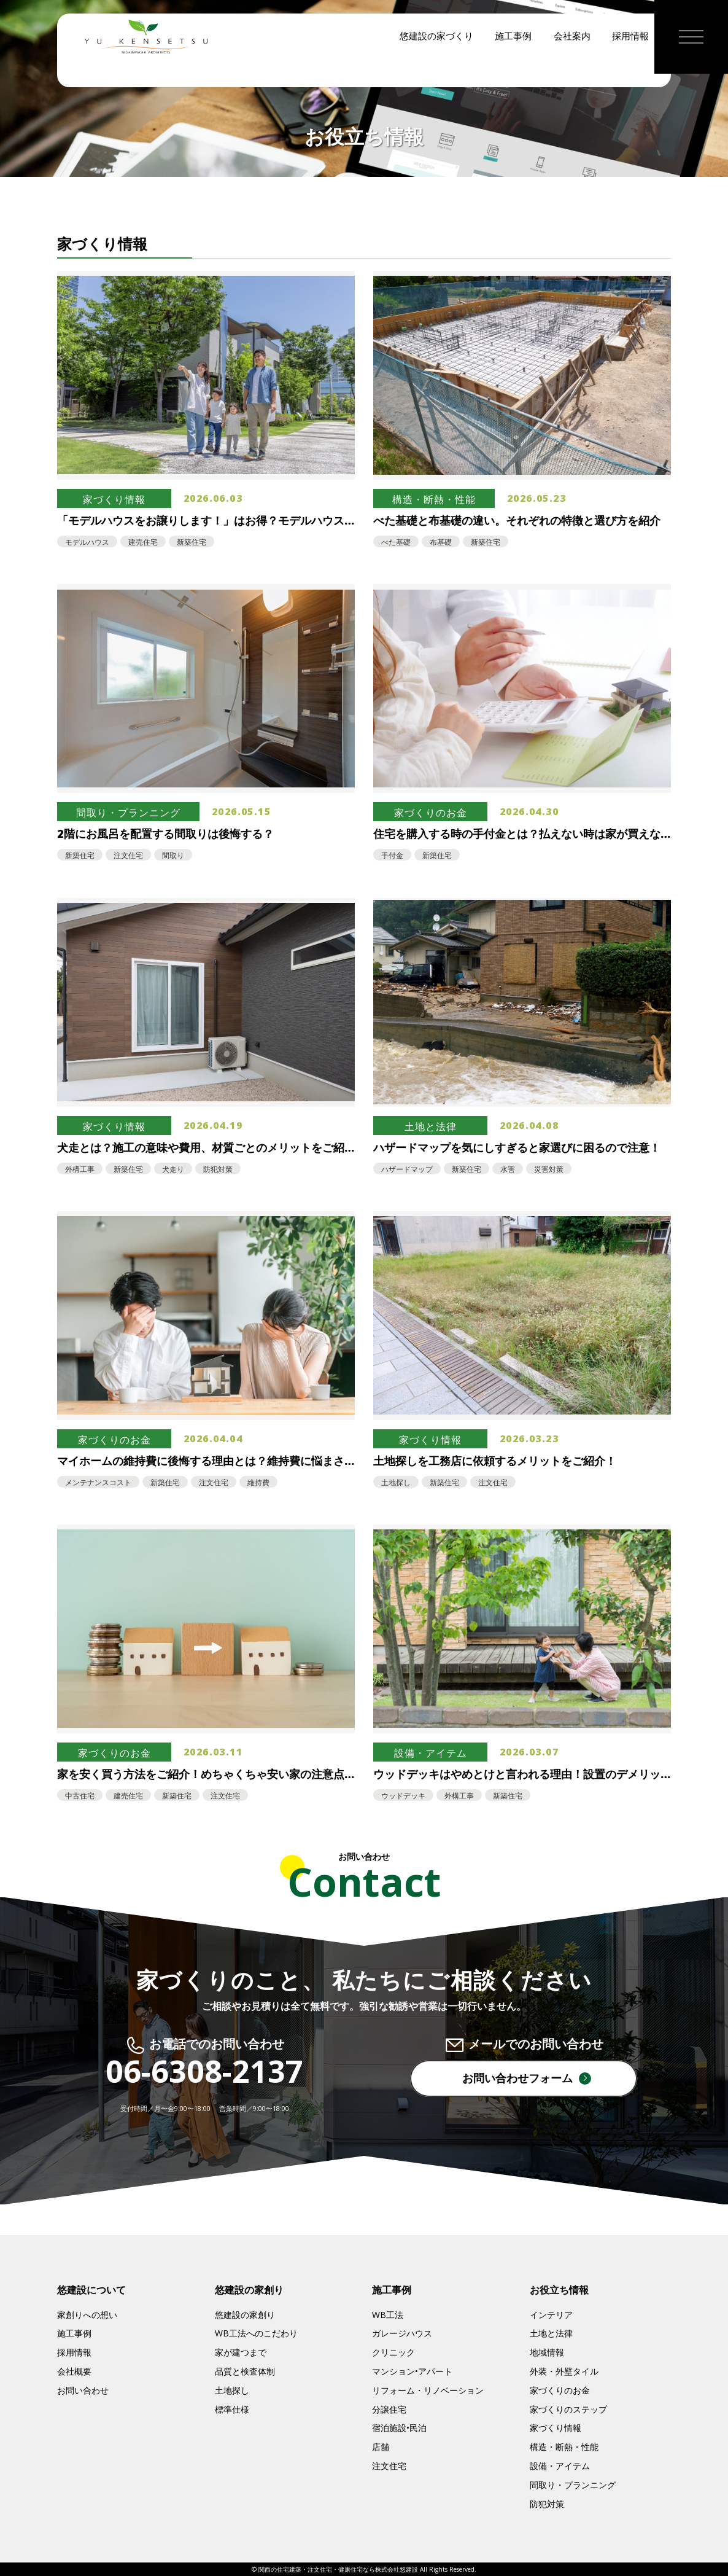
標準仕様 (232, 2409)
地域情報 (547, 2352)
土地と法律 (551, 2333)
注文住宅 (389, 2466)
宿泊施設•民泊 (399, 2428)
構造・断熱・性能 (564, 2447)
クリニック (393, 2352)
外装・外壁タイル (564, 2371)
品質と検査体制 (245, 2371)
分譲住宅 (389, 2409)
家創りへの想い (87, 2314)
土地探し (232, 2390)
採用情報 (630, 67)
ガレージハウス (402, 2333)
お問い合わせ (83, 2390)
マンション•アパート (412, 2371)
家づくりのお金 (560, 2390)
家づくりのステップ (568, 2409)
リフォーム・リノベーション (428, 2390)
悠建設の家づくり (436, 67)
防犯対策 (547, 2504)
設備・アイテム (560, 2466)
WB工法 (387, 2314)
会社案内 (572, 67)
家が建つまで (240, 2352)
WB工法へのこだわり (256, 2333)
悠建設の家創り (245, 2314)
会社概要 (74, 2371)
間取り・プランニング (573, 2485)
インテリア (551, 2314)
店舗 (380, 2447)
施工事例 (513, 67)
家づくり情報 (555, 2428)
